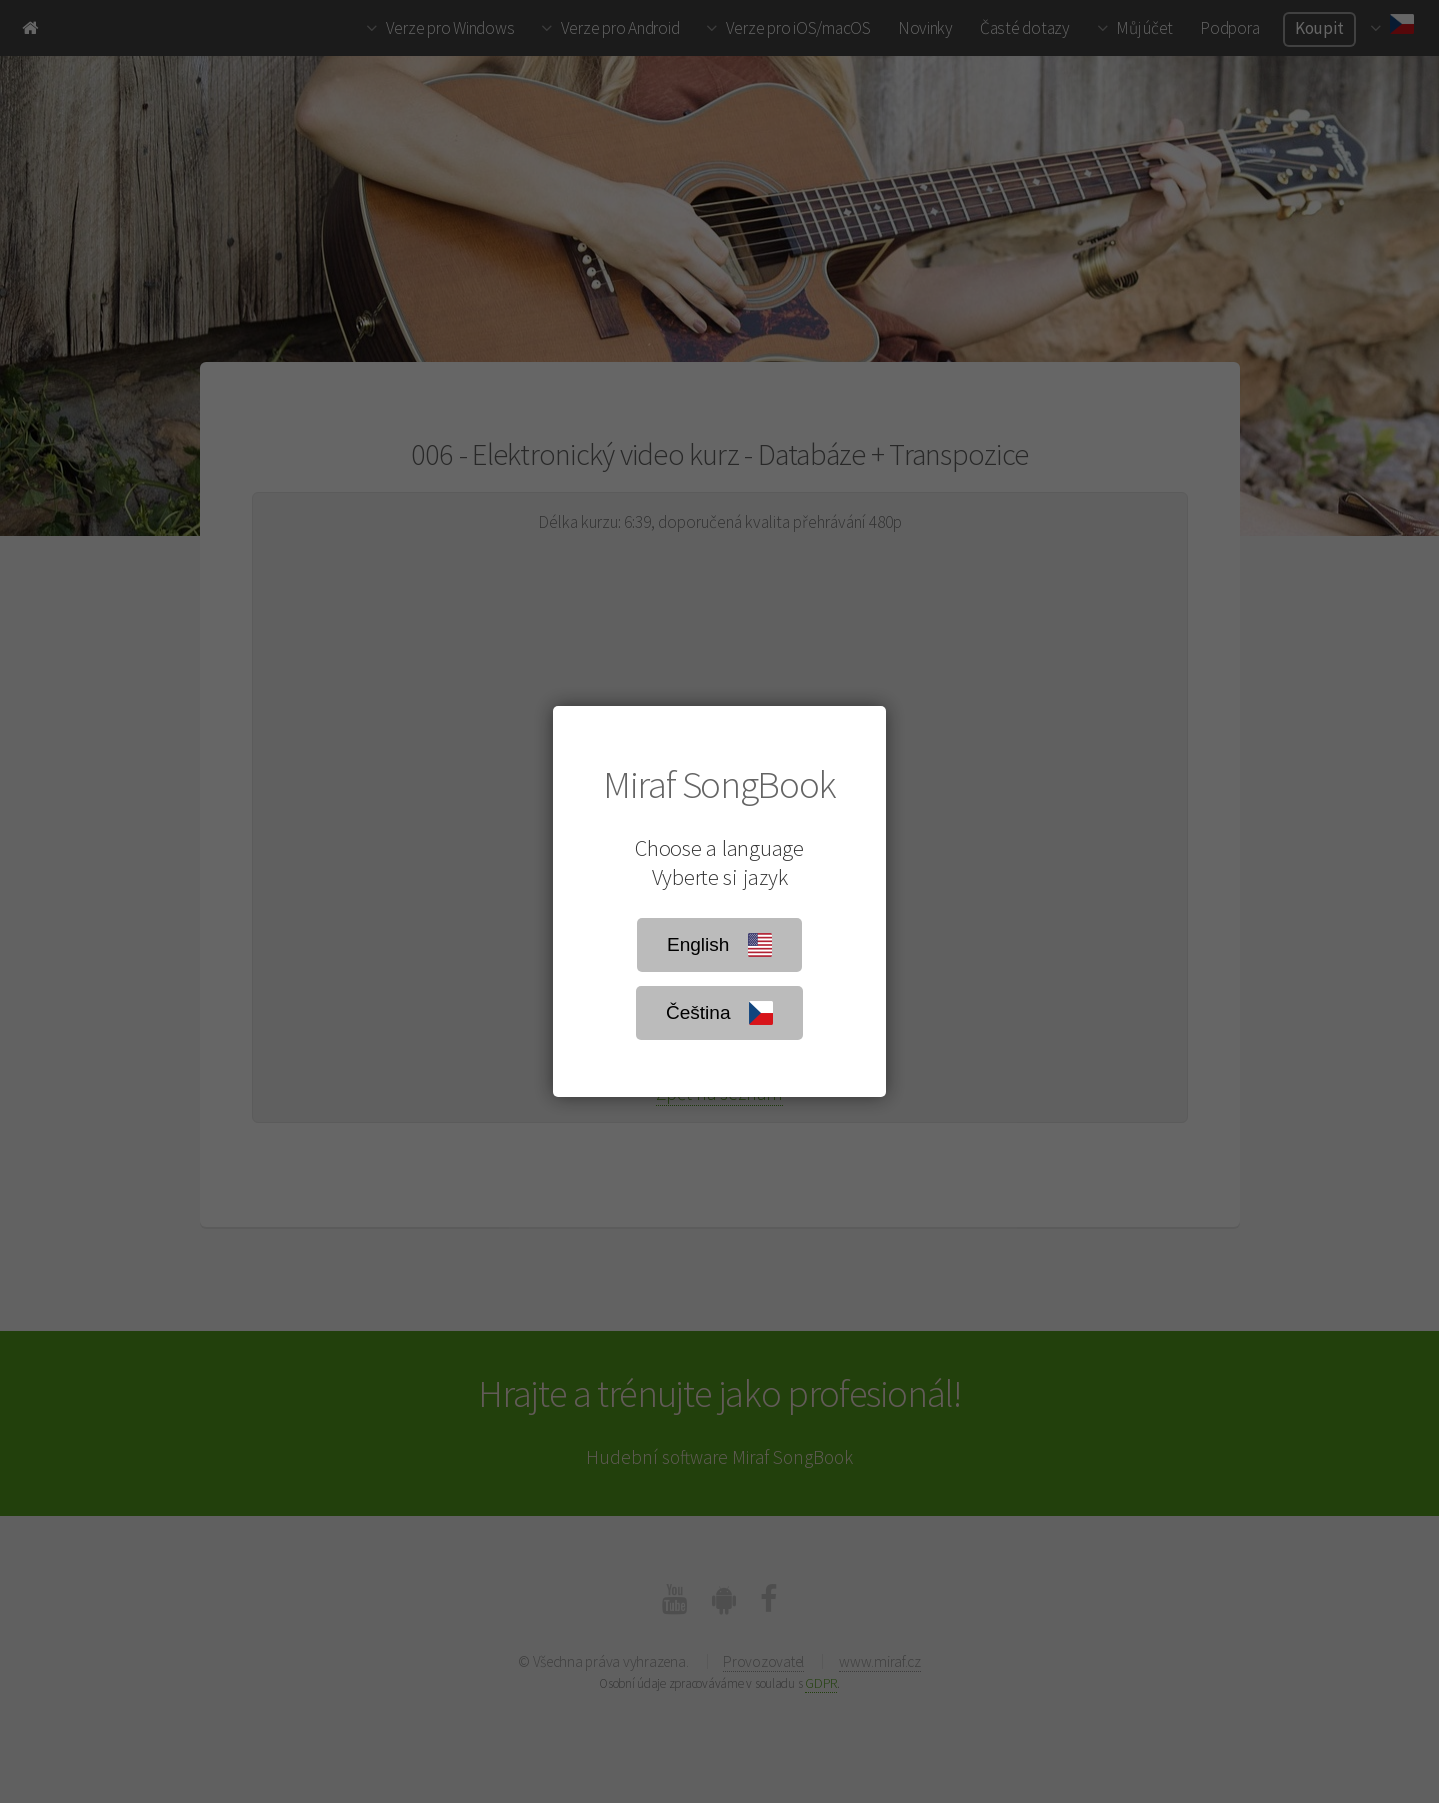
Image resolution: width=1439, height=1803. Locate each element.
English (719, 945)
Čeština (719, 1013)
